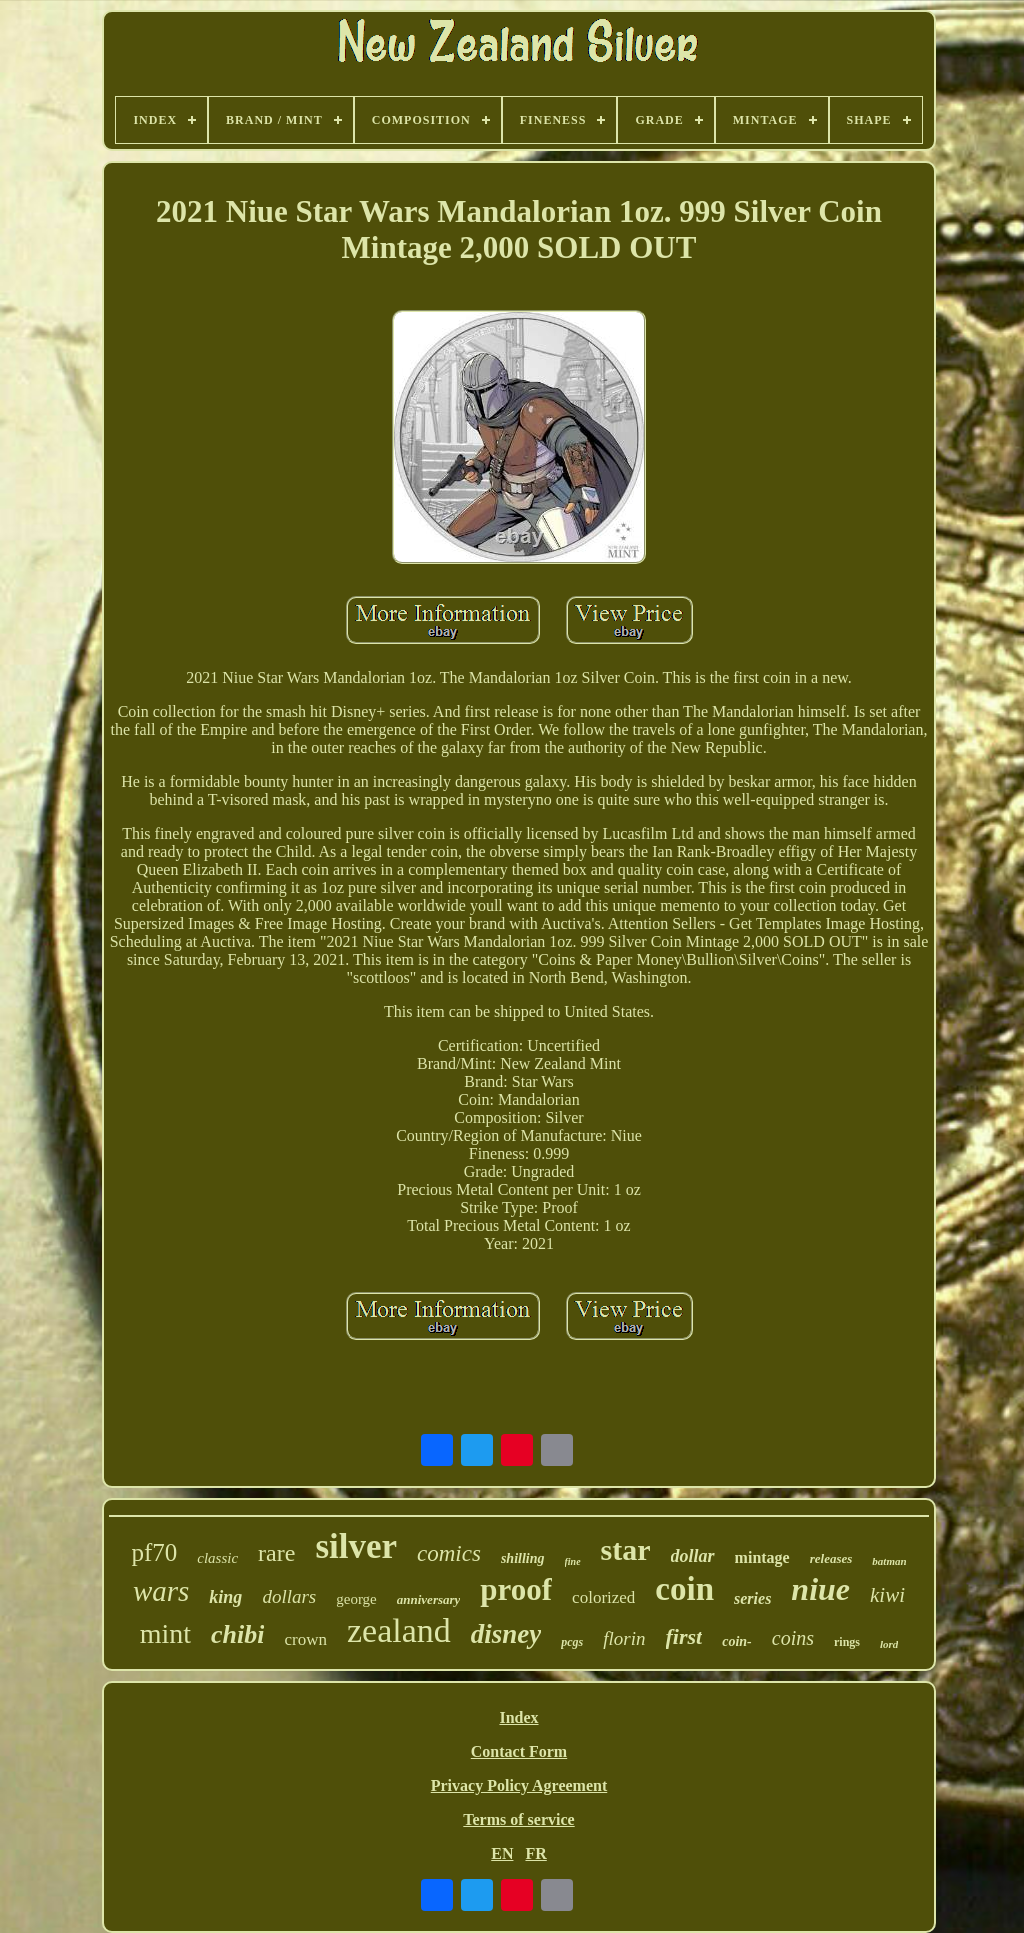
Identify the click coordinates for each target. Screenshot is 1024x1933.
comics (449, 1553)
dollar (693, 1556)
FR (535, 1853)
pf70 (154, 1552)
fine (573, 1561)
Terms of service (518, 1819)
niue (820, 1589)
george (356, 1599)
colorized (603, 1597)
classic (217, 1558)
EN (502, 1853)
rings (847, 1642)
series (752, 1598)
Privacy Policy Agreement (519, 1785)
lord (889, 1644)
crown (305, 1639)
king (225, 1597)
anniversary (429, 1599)
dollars (289, 1596)
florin (624, 1638)
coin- (737, 1641)
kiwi (887, 1595)
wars (161, 1591)
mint (165, 1633)
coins (793, 1638)
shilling (523, 1558)
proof (516, 1589)
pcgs (572, 1642)
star (626, 1549)
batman (889, 1561)
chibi (237, 1634)
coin (684, 1589)
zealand (399, 1630)
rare (276, 1553)
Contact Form (519, 1751)
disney (506, 1634)
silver (356, 1546)
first (684, 1636)
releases (831, 1558)
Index (518, 1717)
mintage (762, 1557)
